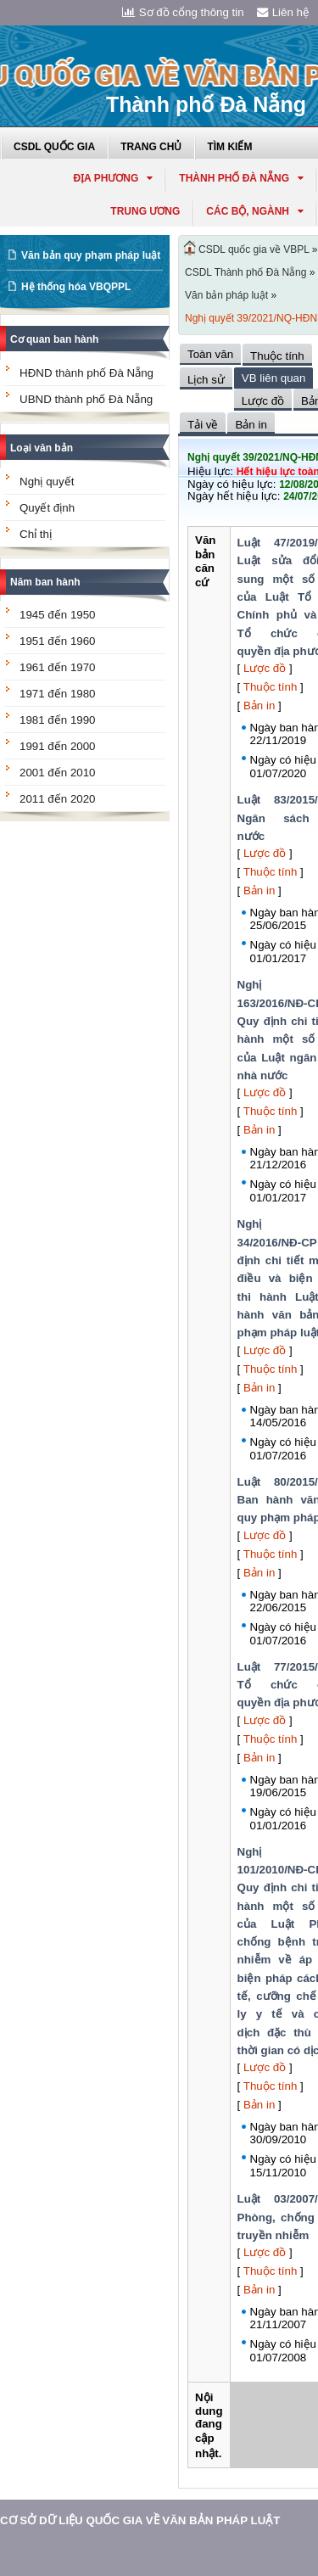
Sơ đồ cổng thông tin (183, 12)
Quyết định (47, 507)
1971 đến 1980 (58, 693)
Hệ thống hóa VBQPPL (76, 287)
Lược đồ (264, 668)
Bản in (259, 705)
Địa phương (113, 178)
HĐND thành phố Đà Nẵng (86, 373)
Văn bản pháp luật (226, 295)
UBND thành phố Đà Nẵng (86, 399)
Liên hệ (283, 12)
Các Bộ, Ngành (255, 211)
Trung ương (145, 211)
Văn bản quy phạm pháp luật (90, 255)
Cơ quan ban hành (54, 339)
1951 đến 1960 (58, 641)
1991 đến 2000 (58, 746)
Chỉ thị (36, 534)
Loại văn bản (41, 448)
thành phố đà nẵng (241, 178)
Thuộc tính (270, 686)
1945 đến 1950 (58, 614)
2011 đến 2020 (58, 798)
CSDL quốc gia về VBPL (254, 249)
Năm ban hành (45, 582)
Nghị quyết (47, 481)
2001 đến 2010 (58, 772)
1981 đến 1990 (58, 720)
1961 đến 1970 (58, 667)
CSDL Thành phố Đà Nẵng (245, 272)
